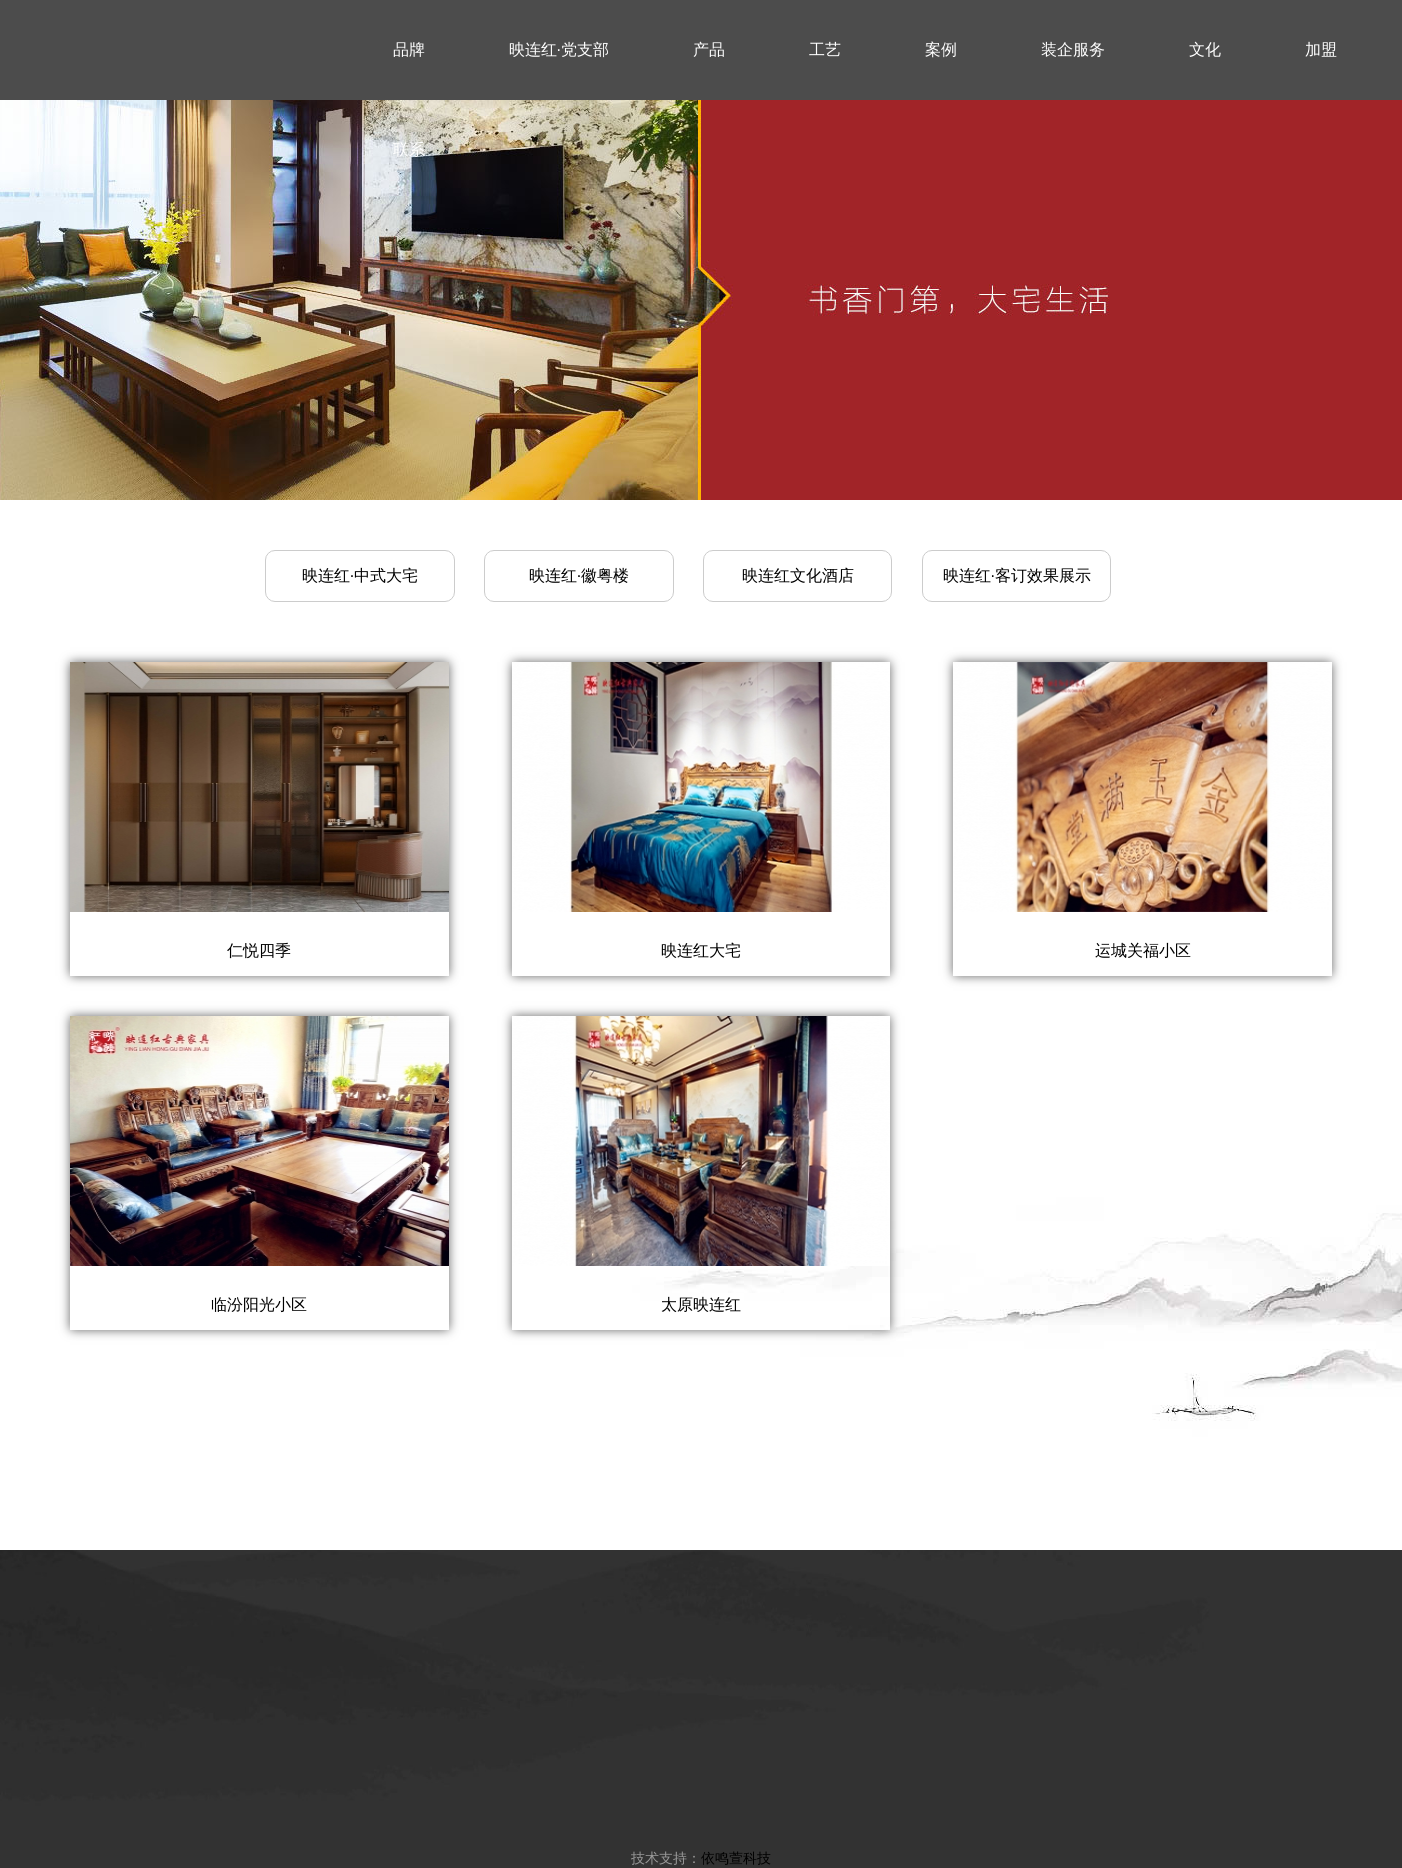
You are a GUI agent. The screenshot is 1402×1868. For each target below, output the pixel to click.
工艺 (825, 49)
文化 (1205, 49)
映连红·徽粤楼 (579, 575)
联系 (409, 149)
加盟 (1321, 49)
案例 (941, 49)
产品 (709, 49)
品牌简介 (373, 1781)
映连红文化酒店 (798, 575)
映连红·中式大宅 (360, 575)
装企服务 (1073, 49)
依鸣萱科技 (736, 1858)
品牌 (409, 49)
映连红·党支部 (559, 49)
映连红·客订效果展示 (1017, 575)
